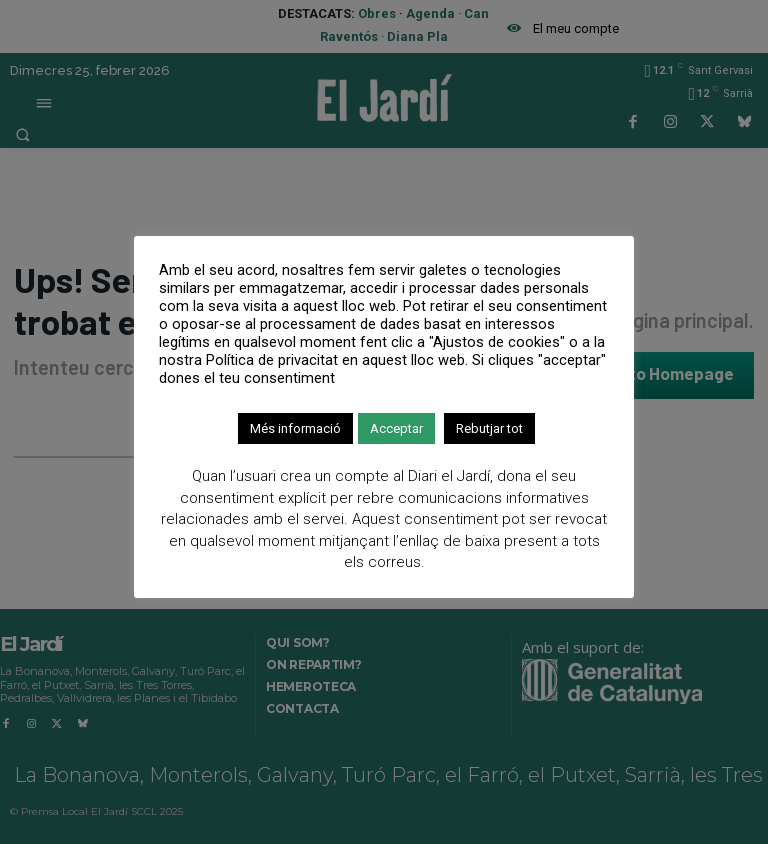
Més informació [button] (295, 428)
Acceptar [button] (396, 428)
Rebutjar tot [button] (489, 428)
